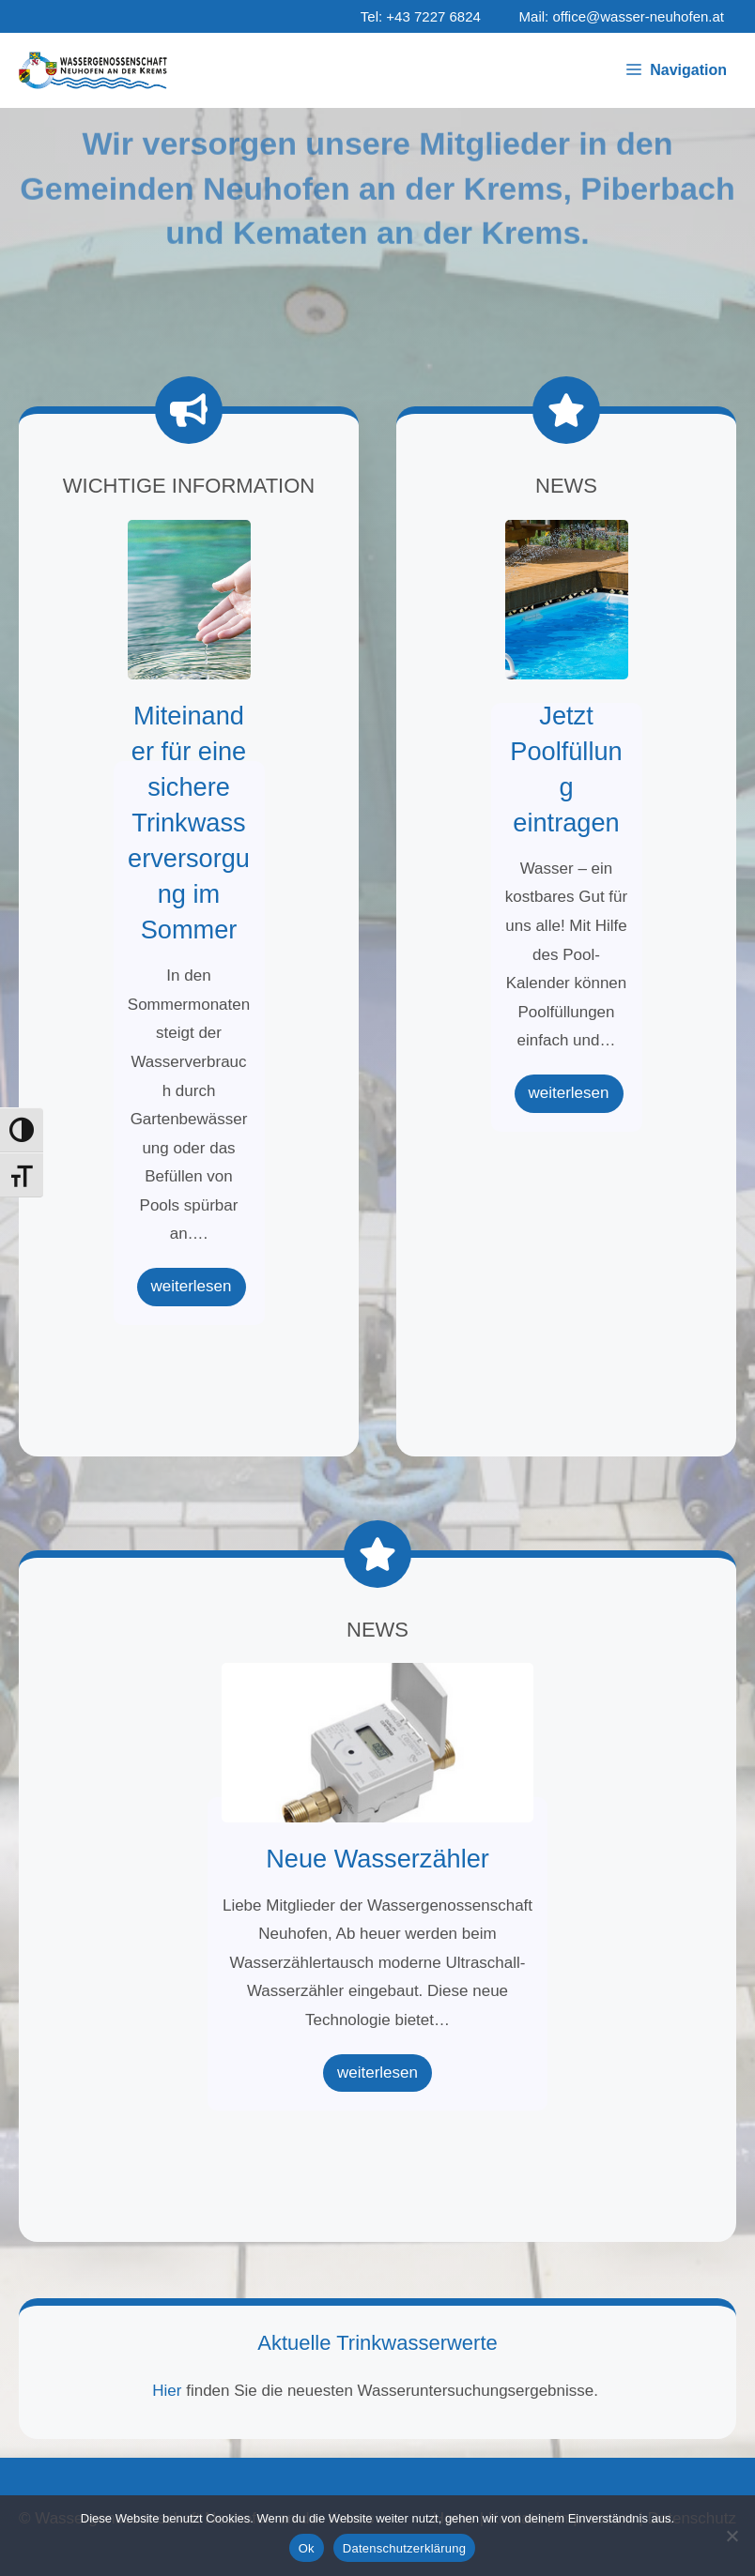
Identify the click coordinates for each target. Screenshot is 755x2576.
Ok (307, 2548)
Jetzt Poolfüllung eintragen (565, 598)
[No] (731, 2535)
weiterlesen (191, 1286)
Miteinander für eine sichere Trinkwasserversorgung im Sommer (188, 598)
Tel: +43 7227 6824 (421, 16)
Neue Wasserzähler (376, 1741)
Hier (169, 2391)
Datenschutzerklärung (404, 2548)
